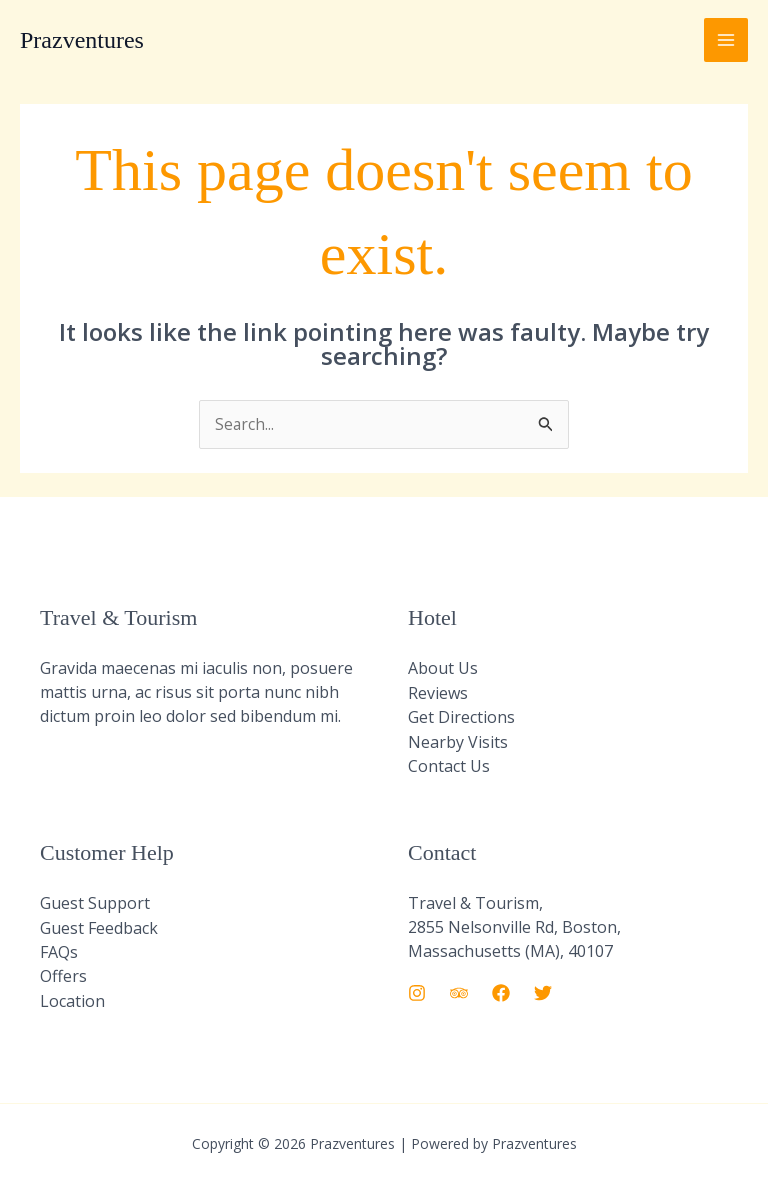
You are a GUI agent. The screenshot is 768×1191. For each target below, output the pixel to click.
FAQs (59, 950)
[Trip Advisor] (459, 992)
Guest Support (95, 902)
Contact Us (449, 765)
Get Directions (461, 717)
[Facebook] (501, 992)
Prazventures (82, 40)
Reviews (438, 693)
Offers (63, 974)
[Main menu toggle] (726, 40)
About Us (443, 669)
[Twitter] (543, 992)
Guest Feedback (99, 926)
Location (72, 998)
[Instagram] (417, 992)
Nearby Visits (458, 741)
